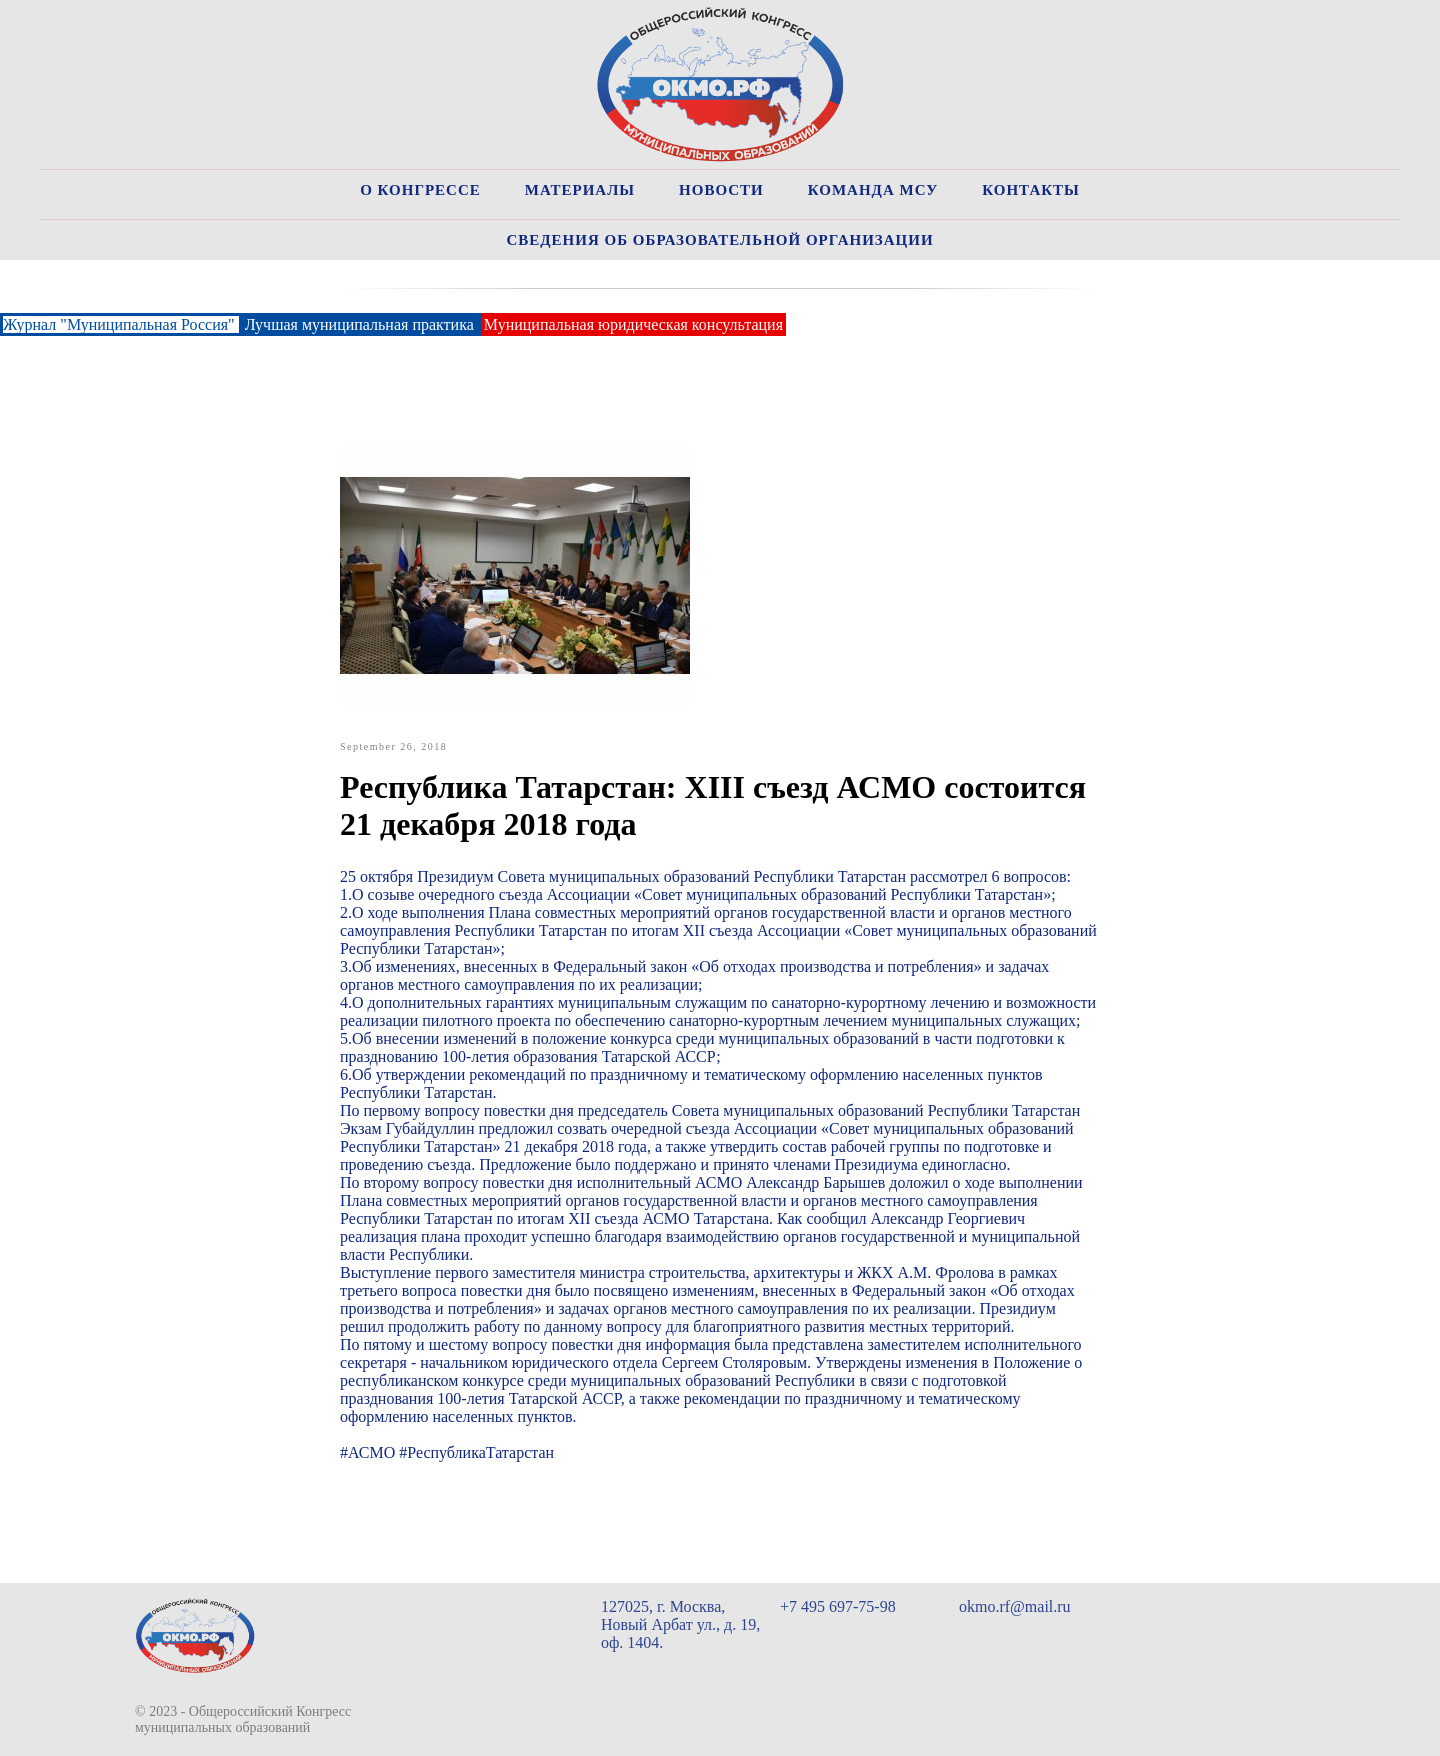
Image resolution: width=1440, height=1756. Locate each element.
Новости (721, 190)
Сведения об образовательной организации (719, 240)
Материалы (580, 190)
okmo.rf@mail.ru (1015, 1606)
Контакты (1031, 190)
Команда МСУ (873, 190)
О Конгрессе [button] (420, 190)
